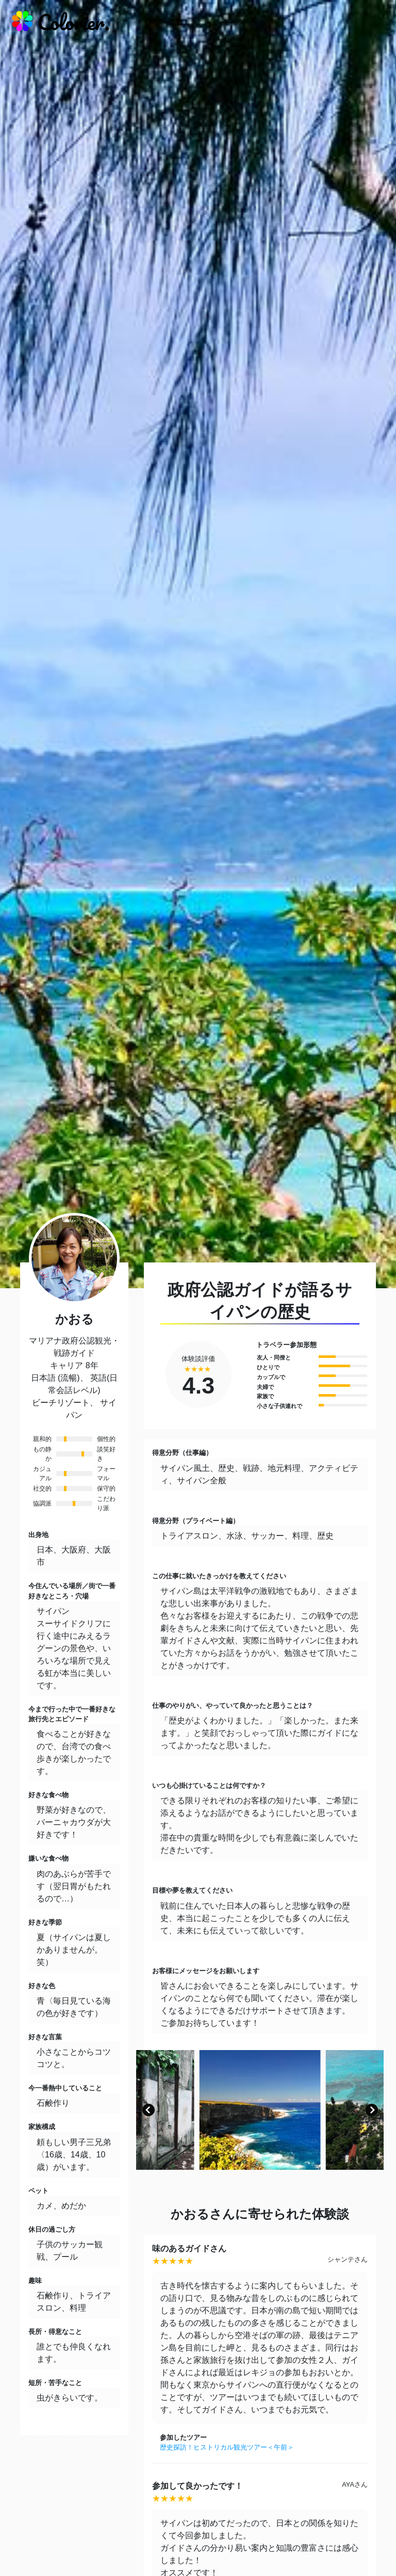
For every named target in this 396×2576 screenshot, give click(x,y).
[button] (148, 2110)
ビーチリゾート (61, 1402)
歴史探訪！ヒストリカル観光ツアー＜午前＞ (227, 2447)
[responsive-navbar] (374, 23)
